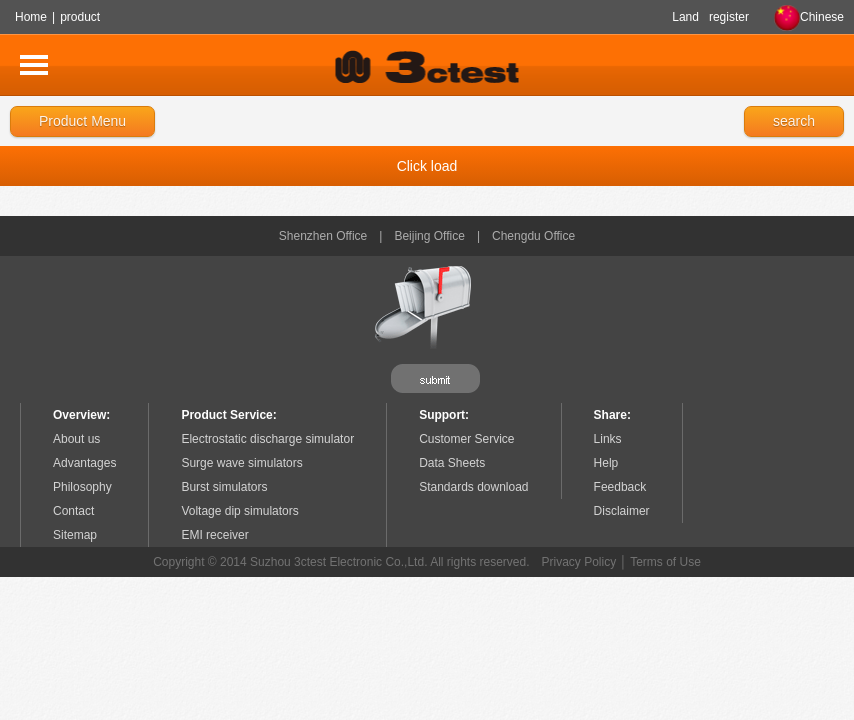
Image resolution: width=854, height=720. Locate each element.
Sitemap (75, 535)
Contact (73, 511)
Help (606, 463)
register (729, 17)
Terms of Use (665, 562)
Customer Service (466, 439)
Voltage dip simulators (239, 511)
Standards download (473, 487)
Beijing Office (429, 236)
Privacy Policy (579, 562)
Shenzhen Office (323, 236)
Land (685, 17)
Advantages (84, 463)
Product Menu (82, 121)
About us (76, 439)
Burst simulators (224, 487)
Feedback (620, 487)
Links (608, 439)
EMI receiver (214, 535)
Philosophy (82, 487)
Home (31, 17)
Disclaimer (622, 511)
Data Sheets (452, 463)
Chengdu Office (533, 236)
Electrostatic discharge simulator (267, 439)
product (80, 17)
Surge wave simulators (241, 463)
